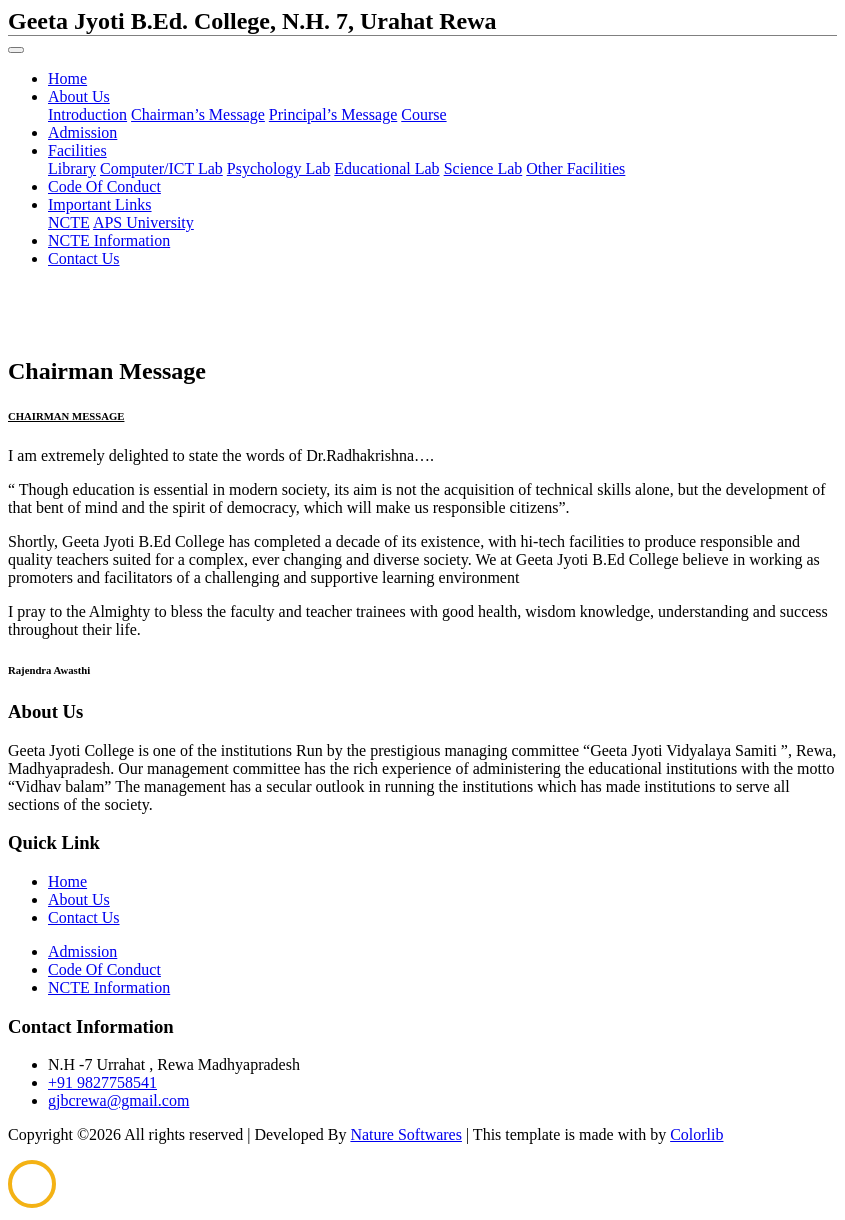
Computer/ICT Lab (161, 168)
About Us (79, 96)
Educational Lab (386, 168)
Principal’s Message (333, 114)
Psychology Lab (279, 168)
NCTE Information (109, 240)
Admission (82, 132)
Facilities (77, 150)
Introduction (87, 114)
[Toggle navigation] (16, 50)
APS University (143, 222)
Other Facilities (575, 168)
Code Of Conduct (104, 186)
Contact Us (84, 258)
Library (72, 168)
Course (423, 114)
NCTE (69, 222)
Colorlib (696, 1134)
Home (67, 78)
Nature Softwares (406, 1134)
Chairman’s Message (198, 114)
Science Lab (483, 168)
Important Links (100, 204)
